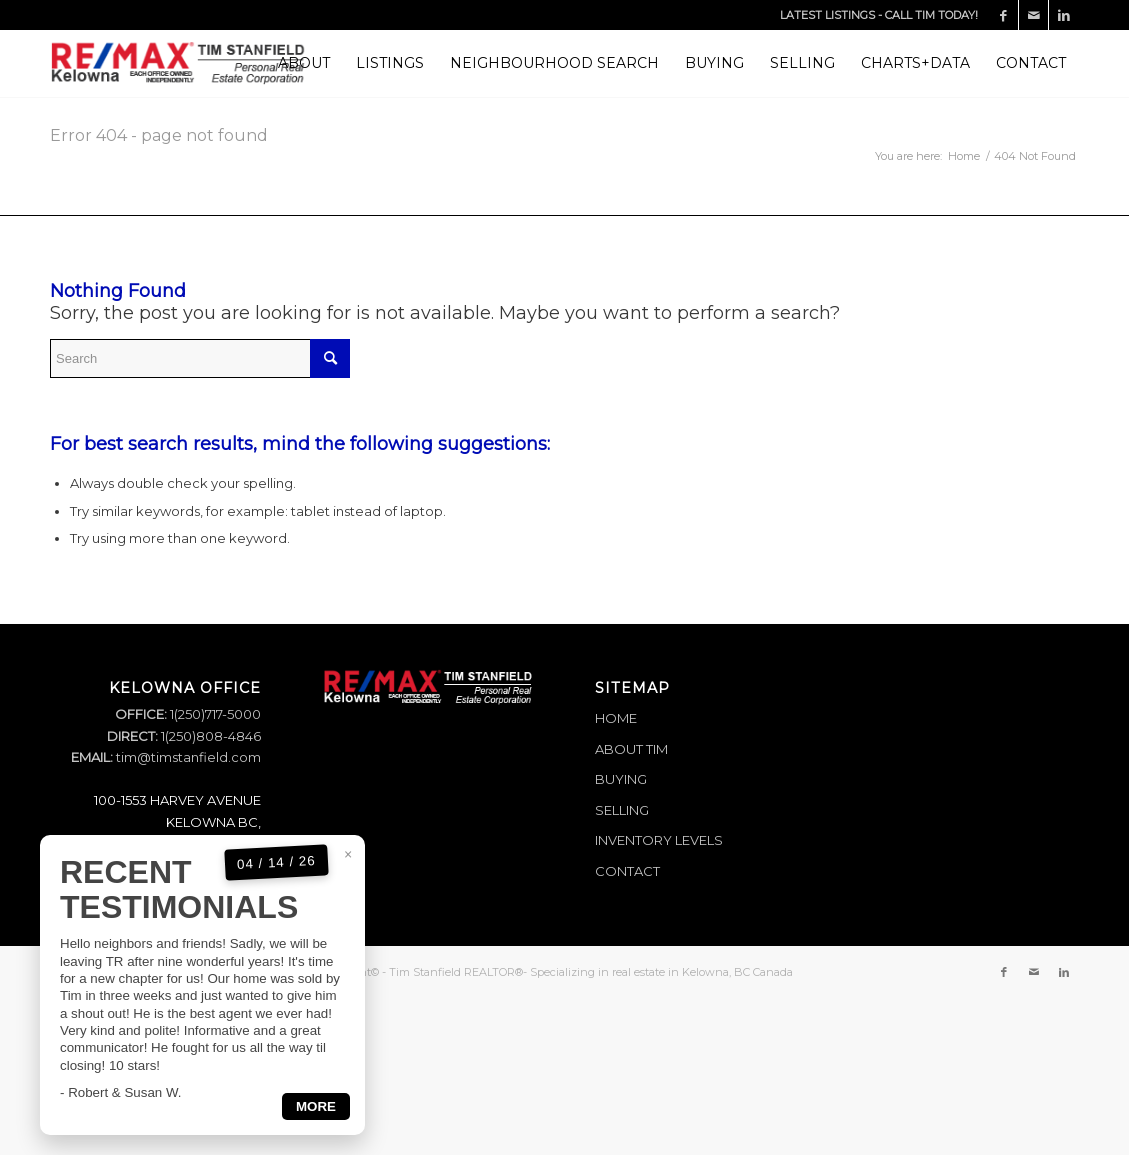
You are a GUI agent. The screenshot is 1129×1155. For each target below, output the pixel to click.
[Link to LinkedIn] (1064, 15)
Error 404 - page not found (159, 135)
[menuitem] (304, 63)
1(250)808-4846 (209, 736)
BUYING (621, 779)
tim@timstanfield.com (188, 757)
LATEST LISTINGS (827, 15)
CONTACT (627, 871)
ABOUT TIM (631, 749)
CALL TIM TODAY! (931, 15)
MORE (316, 1136)
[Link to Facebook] (1003, 15)
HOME (616, 718)
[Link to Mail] (1033, 15)
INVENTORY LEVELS (659, 840)
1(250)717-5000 (214, 714)
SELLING (622, 810)
